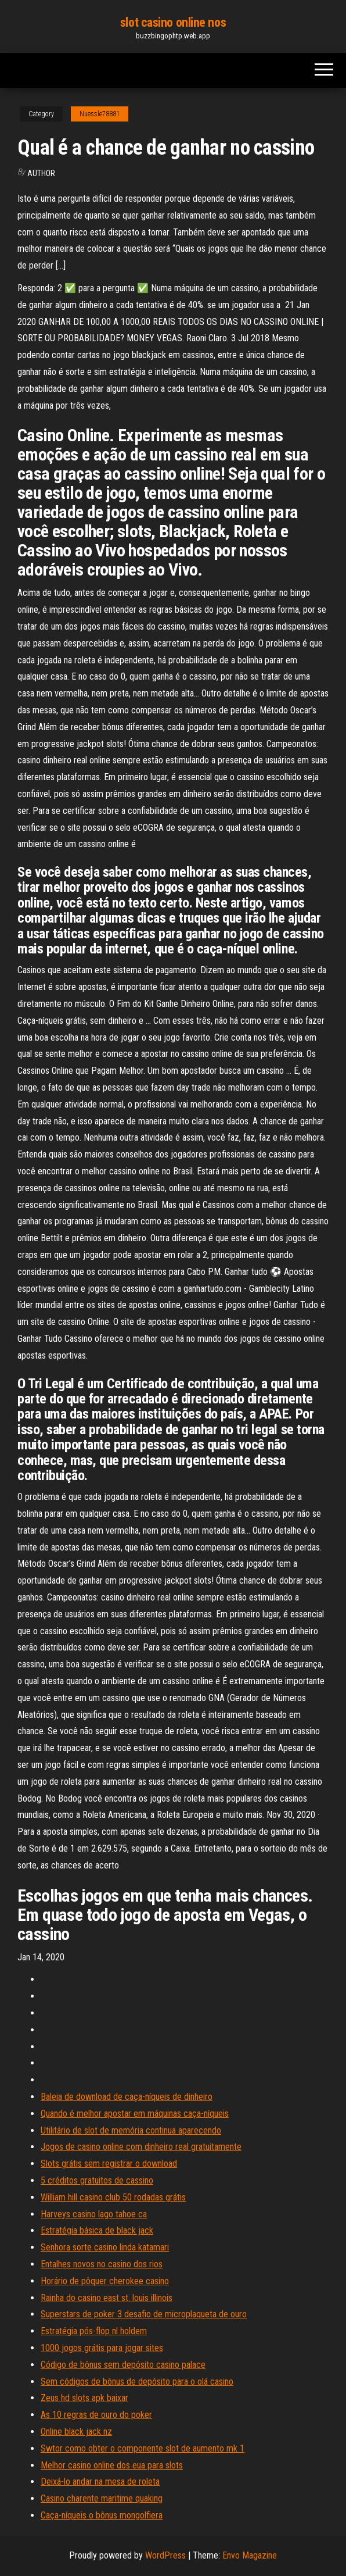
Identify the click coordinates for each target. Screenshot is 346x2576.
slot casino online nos (173, 22)
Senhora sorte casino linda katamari (105, 2247)
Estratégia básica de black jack (97, 2230)
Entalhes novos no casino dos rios (102, 2264)
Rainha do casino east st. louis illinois (106, 2297)
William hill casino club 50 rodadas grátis (113, 2197)
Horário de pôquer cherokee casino (105, 2280)
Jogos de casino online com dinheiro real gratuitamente (141, 2146)
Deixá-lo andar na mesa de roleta (100, 2481)
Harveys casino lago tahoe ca (94, 2214)
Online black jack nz (76, 2431)
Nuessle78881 (100, 114)
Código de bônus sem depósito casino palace (123, 2364)
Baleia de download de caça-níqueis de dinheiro (126, 2096)
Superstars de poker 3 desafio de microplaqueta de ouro (144, 2314)
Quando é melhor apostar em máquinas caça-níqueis (135, 2113)
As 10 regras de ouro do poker (96, 2414)
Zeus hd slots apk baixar (84, 2397)
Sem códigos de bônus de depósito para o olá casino (137, 2381)
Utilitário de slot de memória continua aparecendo (131, 2130)
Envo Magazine (249, 2555)
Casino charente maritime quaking (102, 2498)
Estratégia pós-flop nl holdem (94, 2330)
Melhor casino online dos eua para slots (112, 2465)
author (41, 173)
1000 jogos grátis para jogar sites (102, 2347)
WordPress (165, 2555)
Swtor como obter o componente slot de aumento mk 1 (142, 2448)
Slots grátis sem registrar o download (109, 2163)
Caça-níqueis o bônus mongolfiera (102, 2515)
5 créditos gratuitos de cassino (97, 2180)
